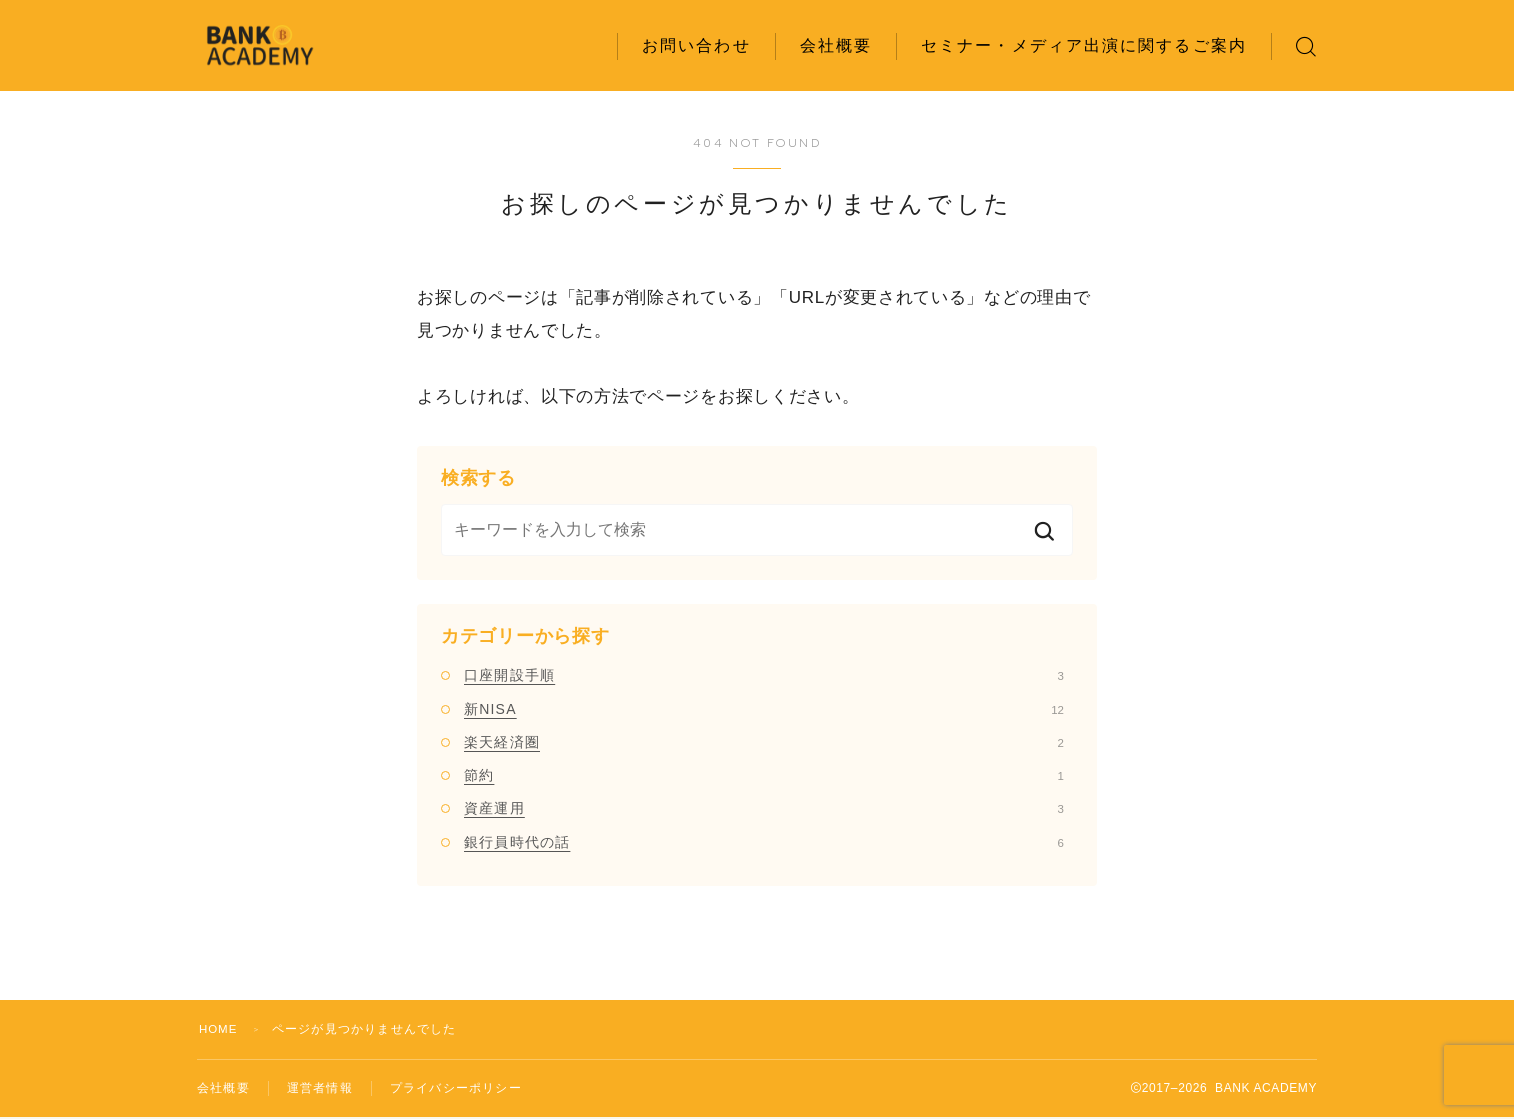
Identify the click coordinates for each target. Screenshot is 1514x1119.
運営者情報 (320, 1089)
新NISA (764, 709)
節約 (764, 775)
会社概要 (836, 45)
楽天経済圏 (764, 742)
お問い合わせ (696, 45)
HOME (219, 1029)
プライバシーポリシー (456, 1089)
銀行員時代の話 (764, 842)
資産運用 (764, 808)
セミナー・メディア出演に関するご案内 (1084, 45)
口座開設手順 (764, 675)
